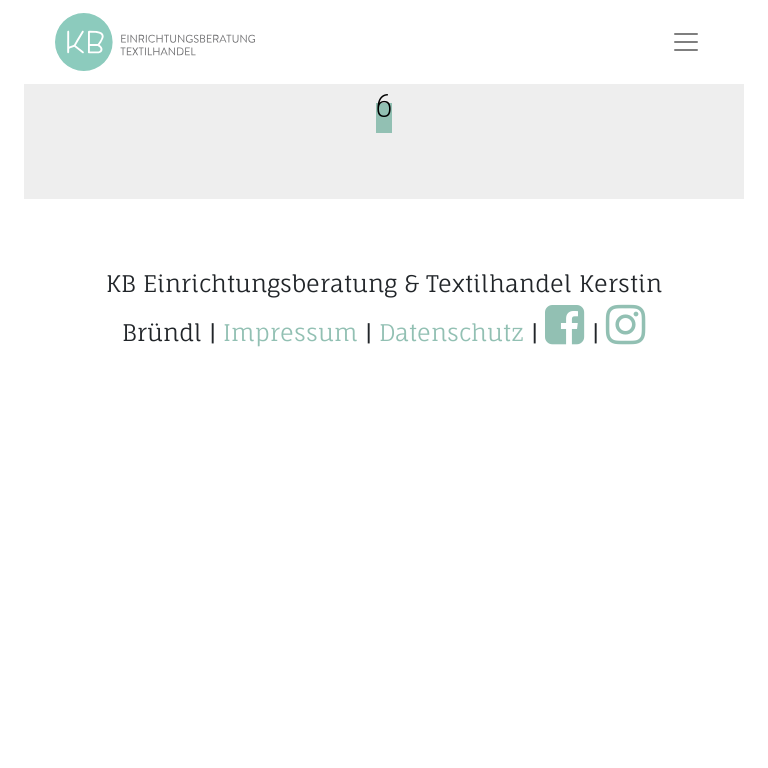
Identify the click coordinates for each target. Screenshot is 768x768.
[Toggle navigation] (686, 42)
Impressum (290, 332)
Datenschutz (451, 332)
